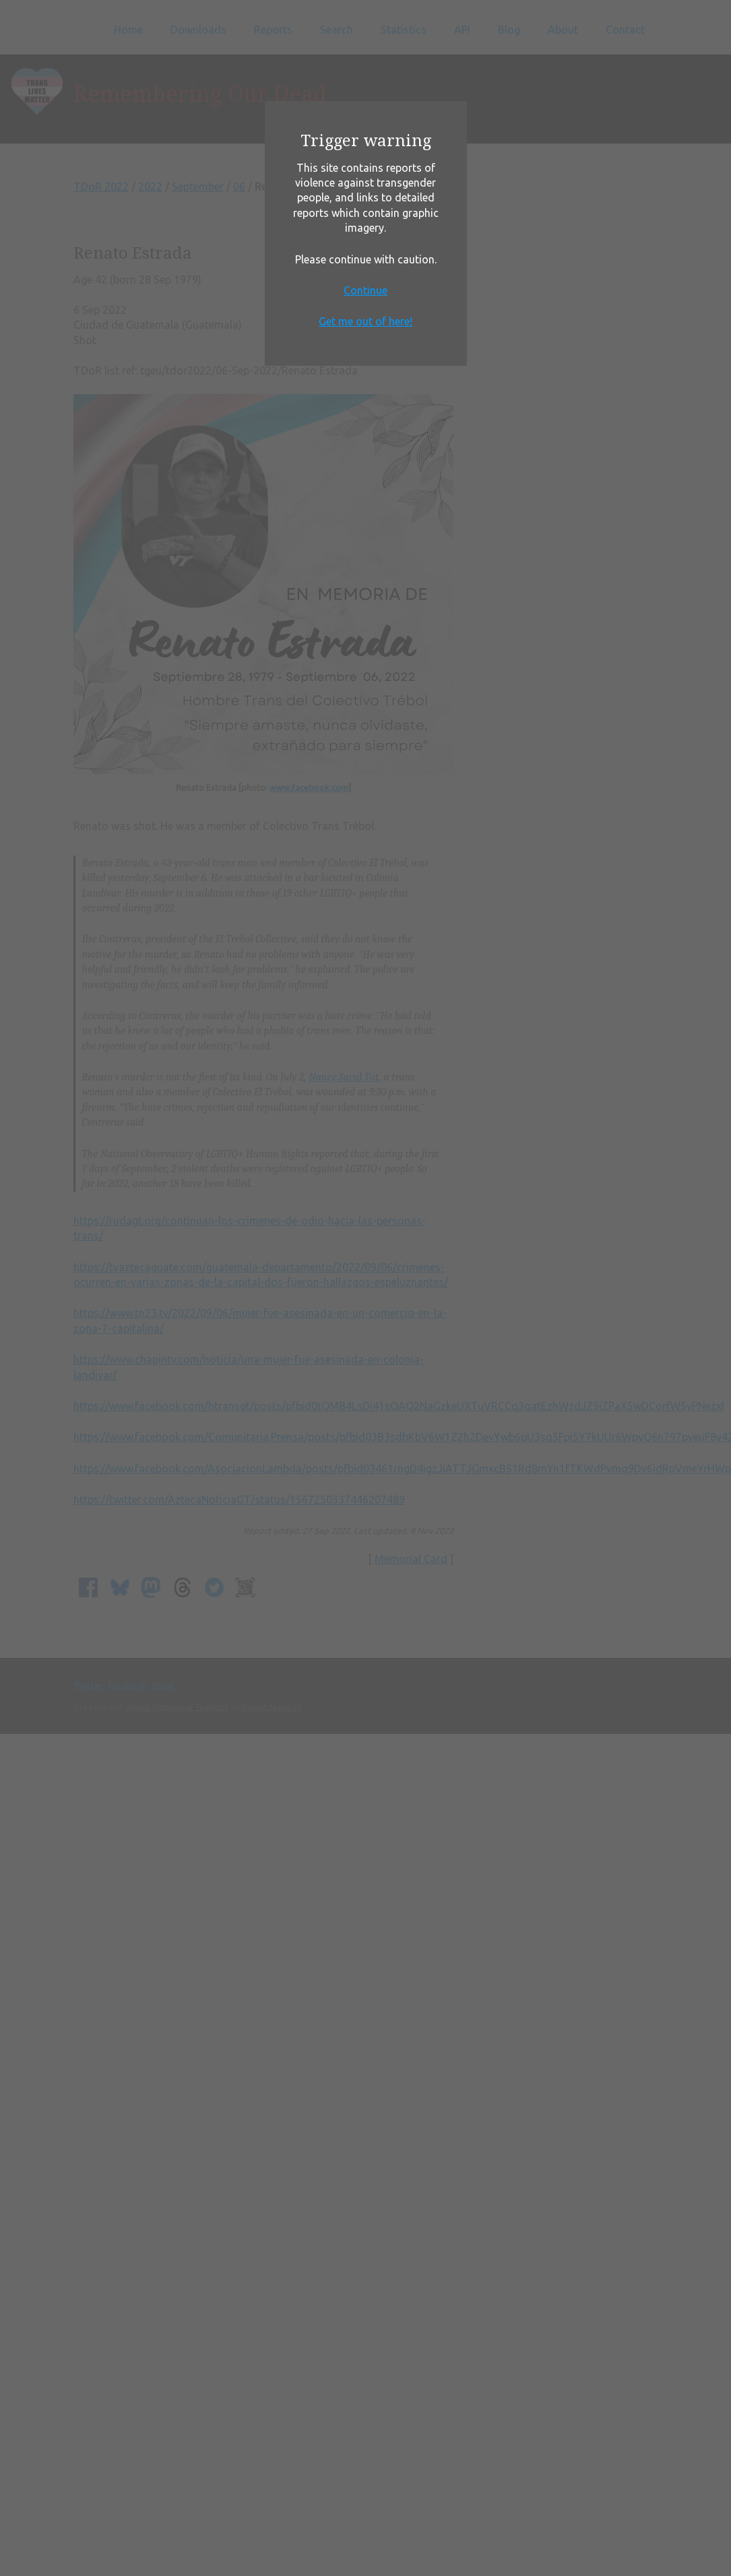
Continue (365, 290)
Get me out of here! (365, 321)
